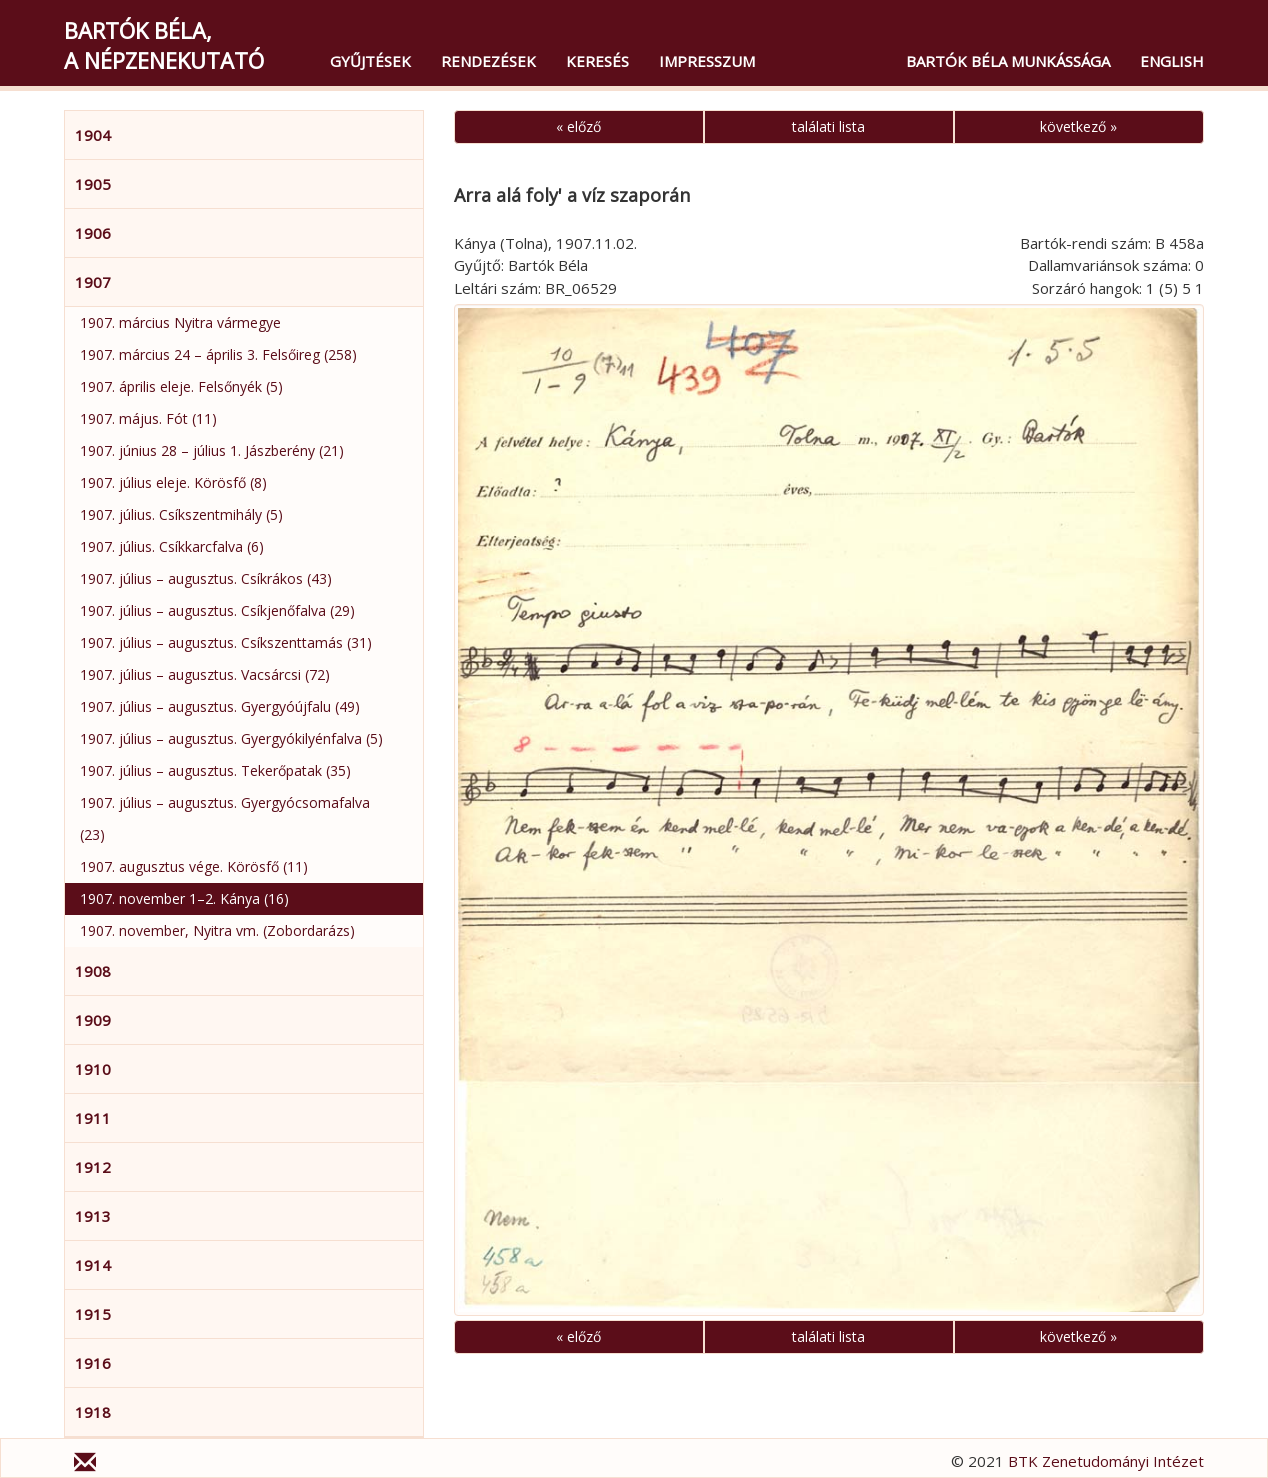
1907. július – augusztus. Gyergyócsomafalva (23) (225, 818)
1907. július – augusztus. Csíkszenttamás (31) (226, 642)
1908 (93, 971)
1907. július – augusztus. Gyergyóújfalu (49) (220, 706)
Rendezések (488, 61)
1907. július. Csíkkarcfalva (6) (172, 546)
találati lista (828, 126)
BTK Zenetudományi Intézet (1106, 1461)
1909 (93, 1020)
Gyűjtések (370, 61)
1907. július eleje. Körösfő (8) (173, 482)
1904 (93, 135)
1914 (93, 1265)
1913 (93, 1216)
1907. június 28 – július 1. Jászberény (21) (212, 450)
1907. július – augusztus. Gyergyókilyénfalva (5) (231, 738)
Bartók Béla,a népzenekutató (164, 45)
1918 (93, 1412)
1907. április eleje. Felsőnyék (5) (181, 386)
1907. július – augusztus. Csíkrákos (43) (206, 578)
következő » (1078, 126)
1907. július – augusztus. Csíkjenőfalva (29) (217, 610)
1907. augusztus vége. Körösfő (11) (194, 866)
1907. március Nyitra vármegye (180, 322)
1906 (93, 233)
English (1172, 61)
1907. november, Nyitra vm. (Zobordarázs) (217, 930)
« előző (578, 126)
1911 (93, 1118)
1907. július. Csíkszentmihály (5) (181, 514)
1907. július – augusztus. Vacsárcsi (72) (205, 674)
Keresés (597, 61)
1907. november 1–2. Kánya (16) (184, 898)
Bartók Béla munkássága (1008, 61)
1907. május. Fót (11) (148, 418)
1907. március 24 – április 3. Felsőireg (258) (218, 354)
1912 (93, 1167)
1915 (93, 1314)
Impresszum (707, 61)
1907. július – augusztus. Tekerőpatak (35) (215, 770)
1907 (93, 282)
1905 (93, 184)
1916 (93, 1363)
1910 (93, 1069)
